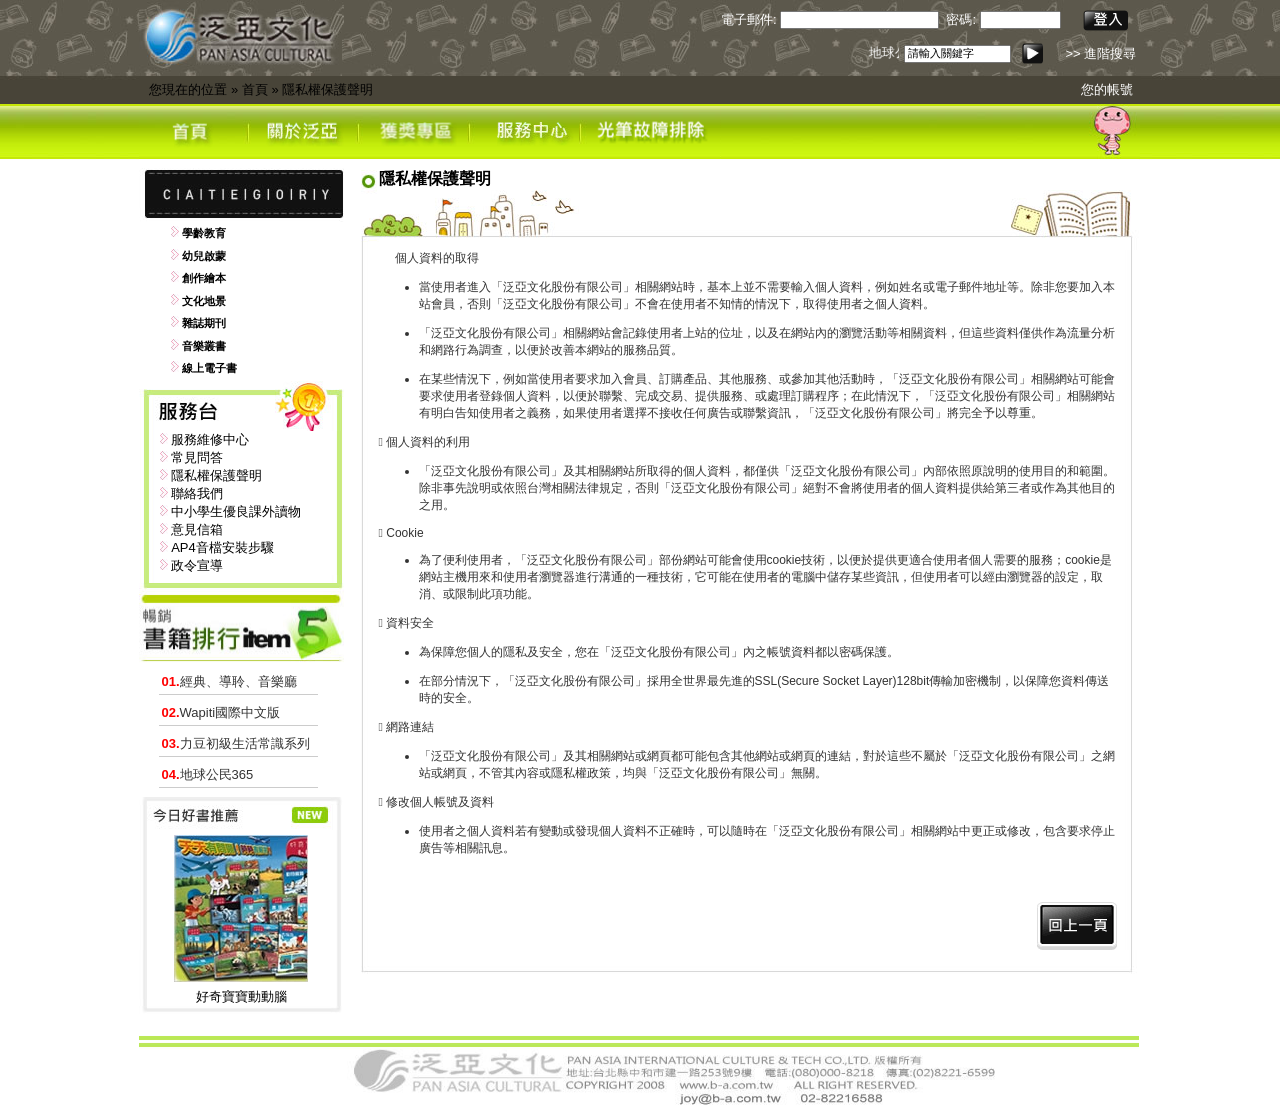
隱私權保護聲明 (327, 89)
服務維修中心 (210, 439)
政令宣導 (197, 565)
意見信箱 (197, 529)
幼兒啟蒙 (204, 256)
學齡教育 (204, 233)
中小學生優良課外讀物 (236, 511)
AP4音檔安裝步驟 (222, 547)
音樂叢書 (204, 346)
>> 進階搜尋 (1100, 53)
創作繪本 (204, 278)
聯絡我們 (197, 493)
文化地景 (204, 301)
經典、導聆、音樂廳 (229, 681)
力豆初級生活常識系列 (236, 743)
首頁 (255, 89)
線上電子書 (209, 368)
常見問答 (197, 457)
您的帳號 (1107, 89)
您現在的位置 (188, 89)
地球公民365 (208, 774)
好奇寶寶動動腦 (241, 996)
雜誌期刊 (204, 323)
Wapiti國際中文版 (221, 712)
